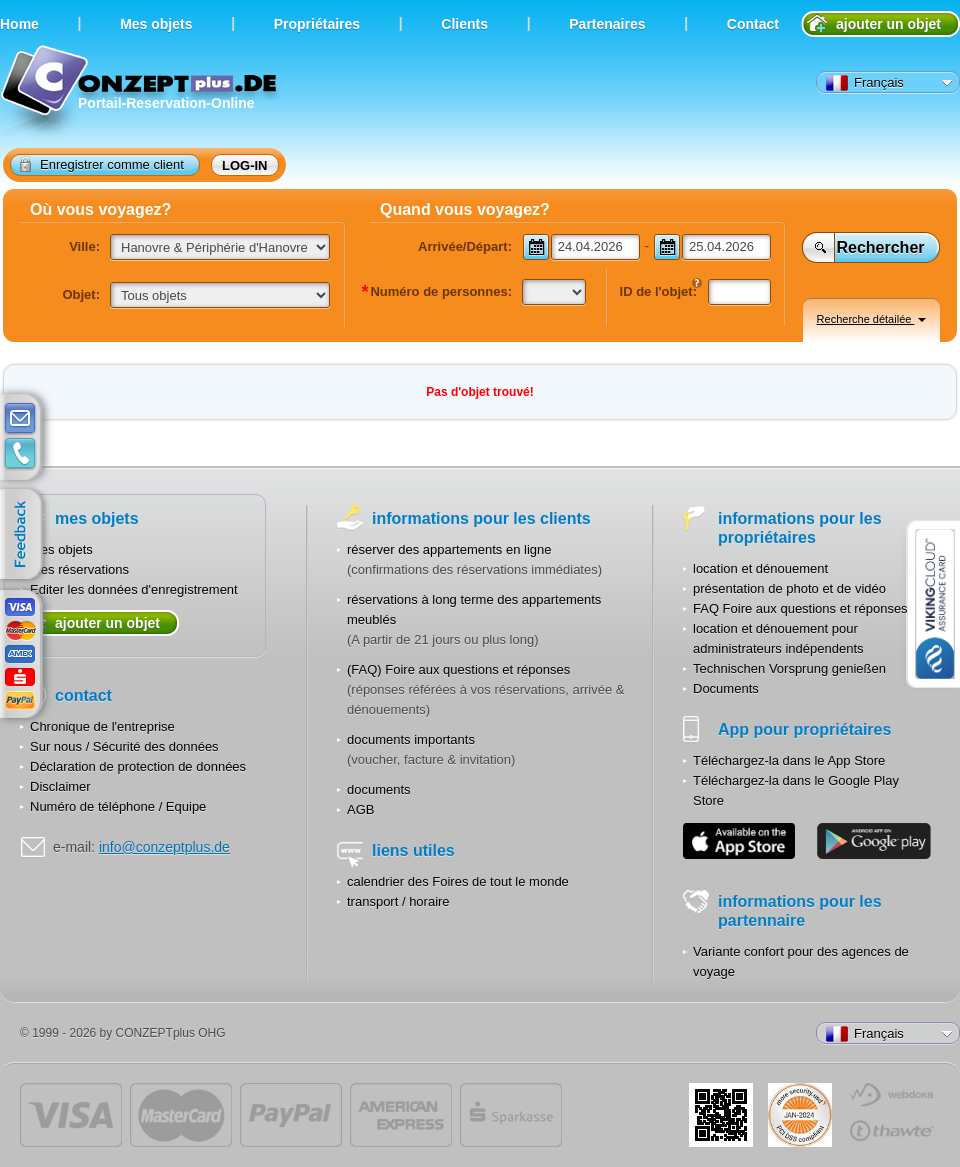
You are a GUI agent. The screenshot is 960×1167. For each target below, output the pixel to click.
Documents (726, 688)
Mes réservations (79, 569)
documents (379, 789)
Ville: (84, 246)
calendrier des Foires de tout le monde (458, 881)
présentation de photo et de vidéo (789, 588)
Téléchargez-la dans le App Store (789, 760)
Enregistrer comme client (102, 164)
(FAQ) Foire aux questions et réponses (458, 669)
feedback (25, 535)
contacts (20, 454)
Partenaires (607, 24)
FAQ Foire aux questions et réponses (800, 608)
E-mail (20, 419)
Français (865, 83)
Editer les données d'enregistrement (134, 589)
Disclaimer (60, 786)
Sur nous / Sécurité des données (124, 746)
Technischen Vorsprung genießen (789, 668)
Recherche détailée (872, 319)
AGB (360, 809)
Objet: (81, 294)
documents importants (411, 739)
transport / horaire (398, 901)
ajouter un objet (888, 24)
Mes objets (61, 549)
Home (19, 24)
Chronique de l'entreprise (102, 726)
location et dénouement (760, 568)
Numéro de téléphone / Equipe (118, 806)
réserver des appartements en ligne (449, 549)
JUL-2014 (800, 1115)
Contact (753, 24)
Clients (464, 24)
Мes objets (156, 24)
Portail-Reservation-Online (141, 92)
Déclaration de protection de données (138, 766)
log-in (245, 165)
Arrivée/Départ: (465, 246)
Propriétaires (317, 24)
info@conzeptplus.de (164, 847)
